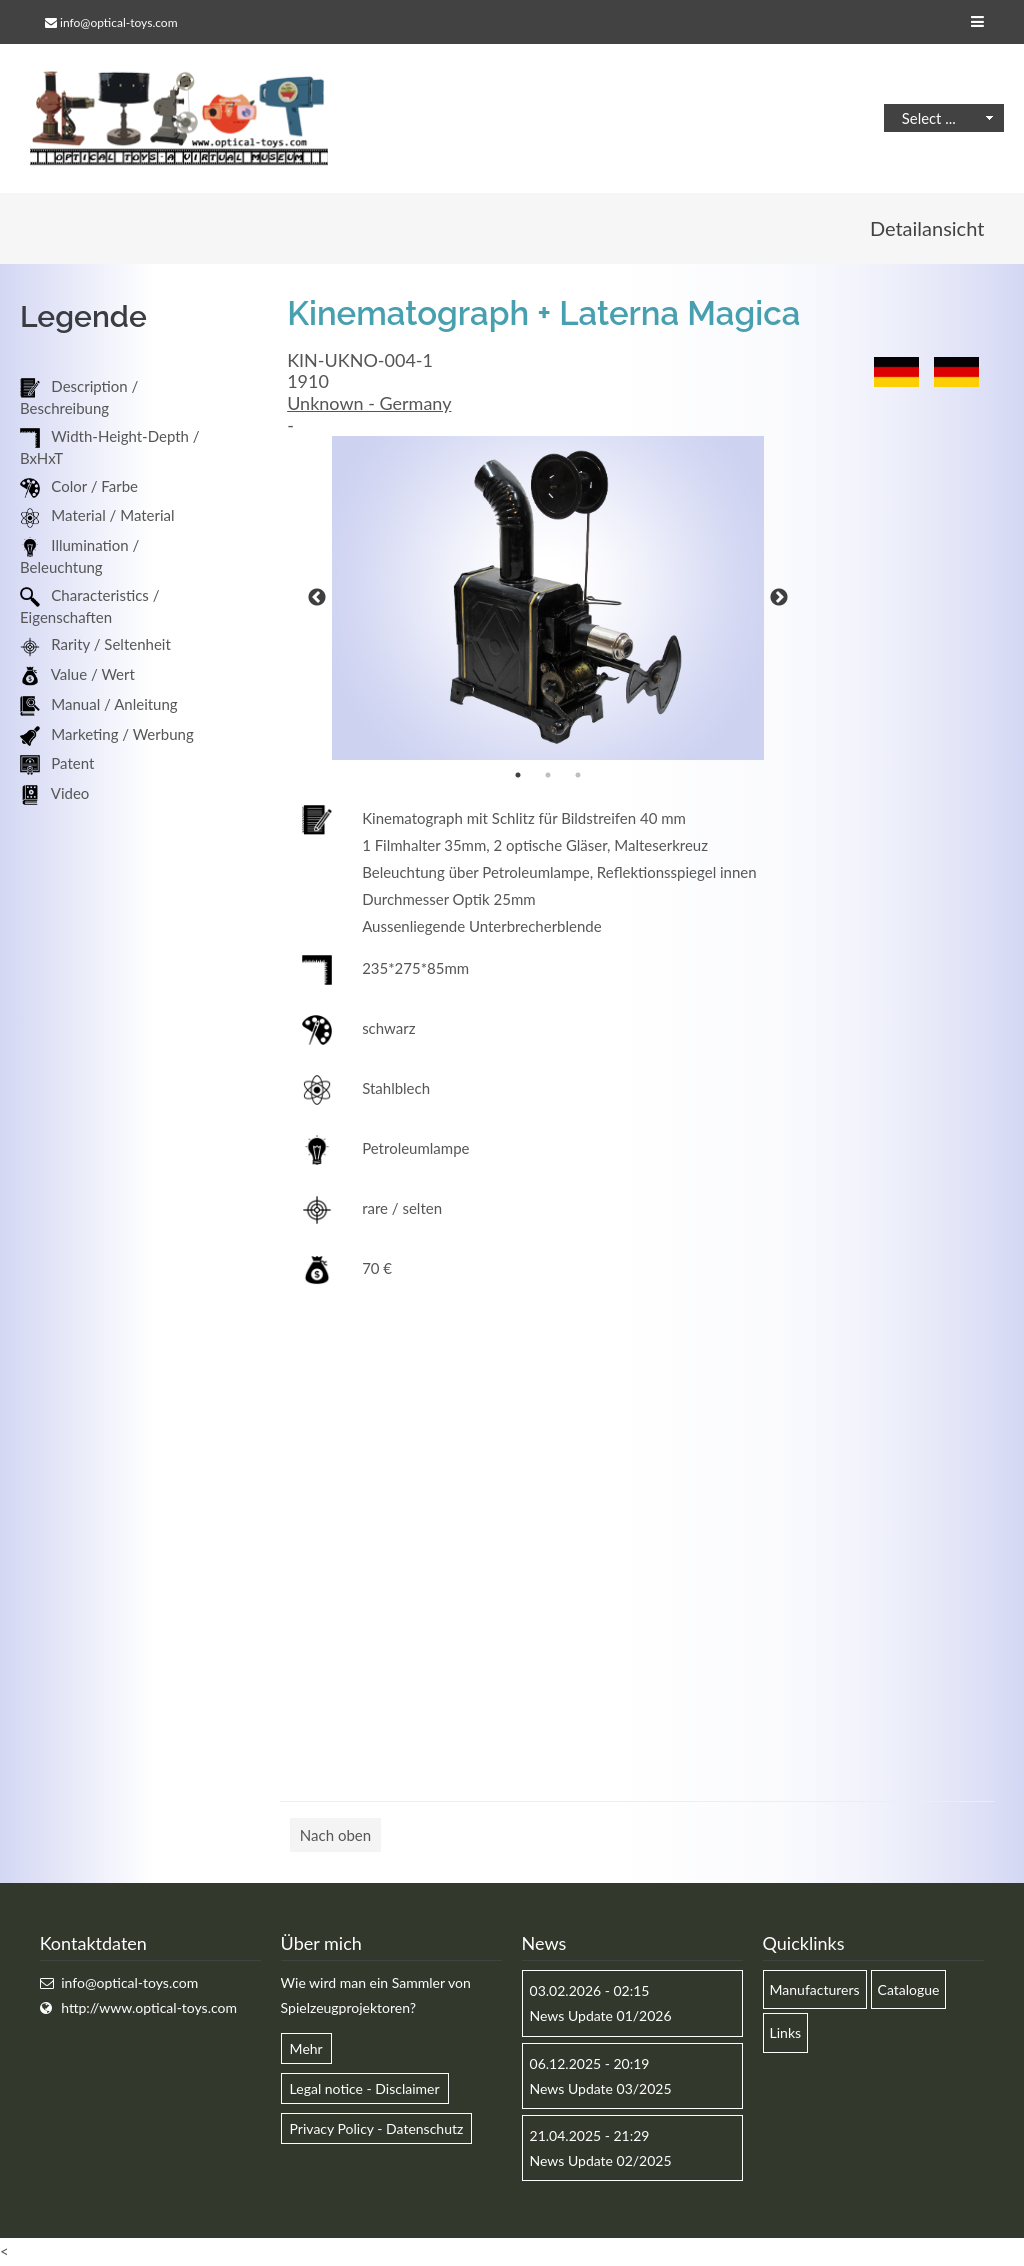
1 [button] (518, 776)
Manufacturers (815, 1990)
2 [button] (548, 776)
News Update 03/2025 (601, 2089)
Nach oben (335, 1836)
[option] (548, 599)
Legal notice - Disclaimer (365, 2089)
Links (786, 2033)
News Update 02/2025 (601, 2161)
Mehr (306, 2049)
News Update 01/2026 (601, 2016)
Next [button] (779, 599)
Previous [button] (317, 599)
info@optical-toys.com (118, 22)
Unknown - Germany (369, 404)
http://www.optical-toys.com (149, 2008)
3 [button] (578, 776)
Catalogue (909, 1990)
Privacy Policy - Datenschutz (377, 2129)
